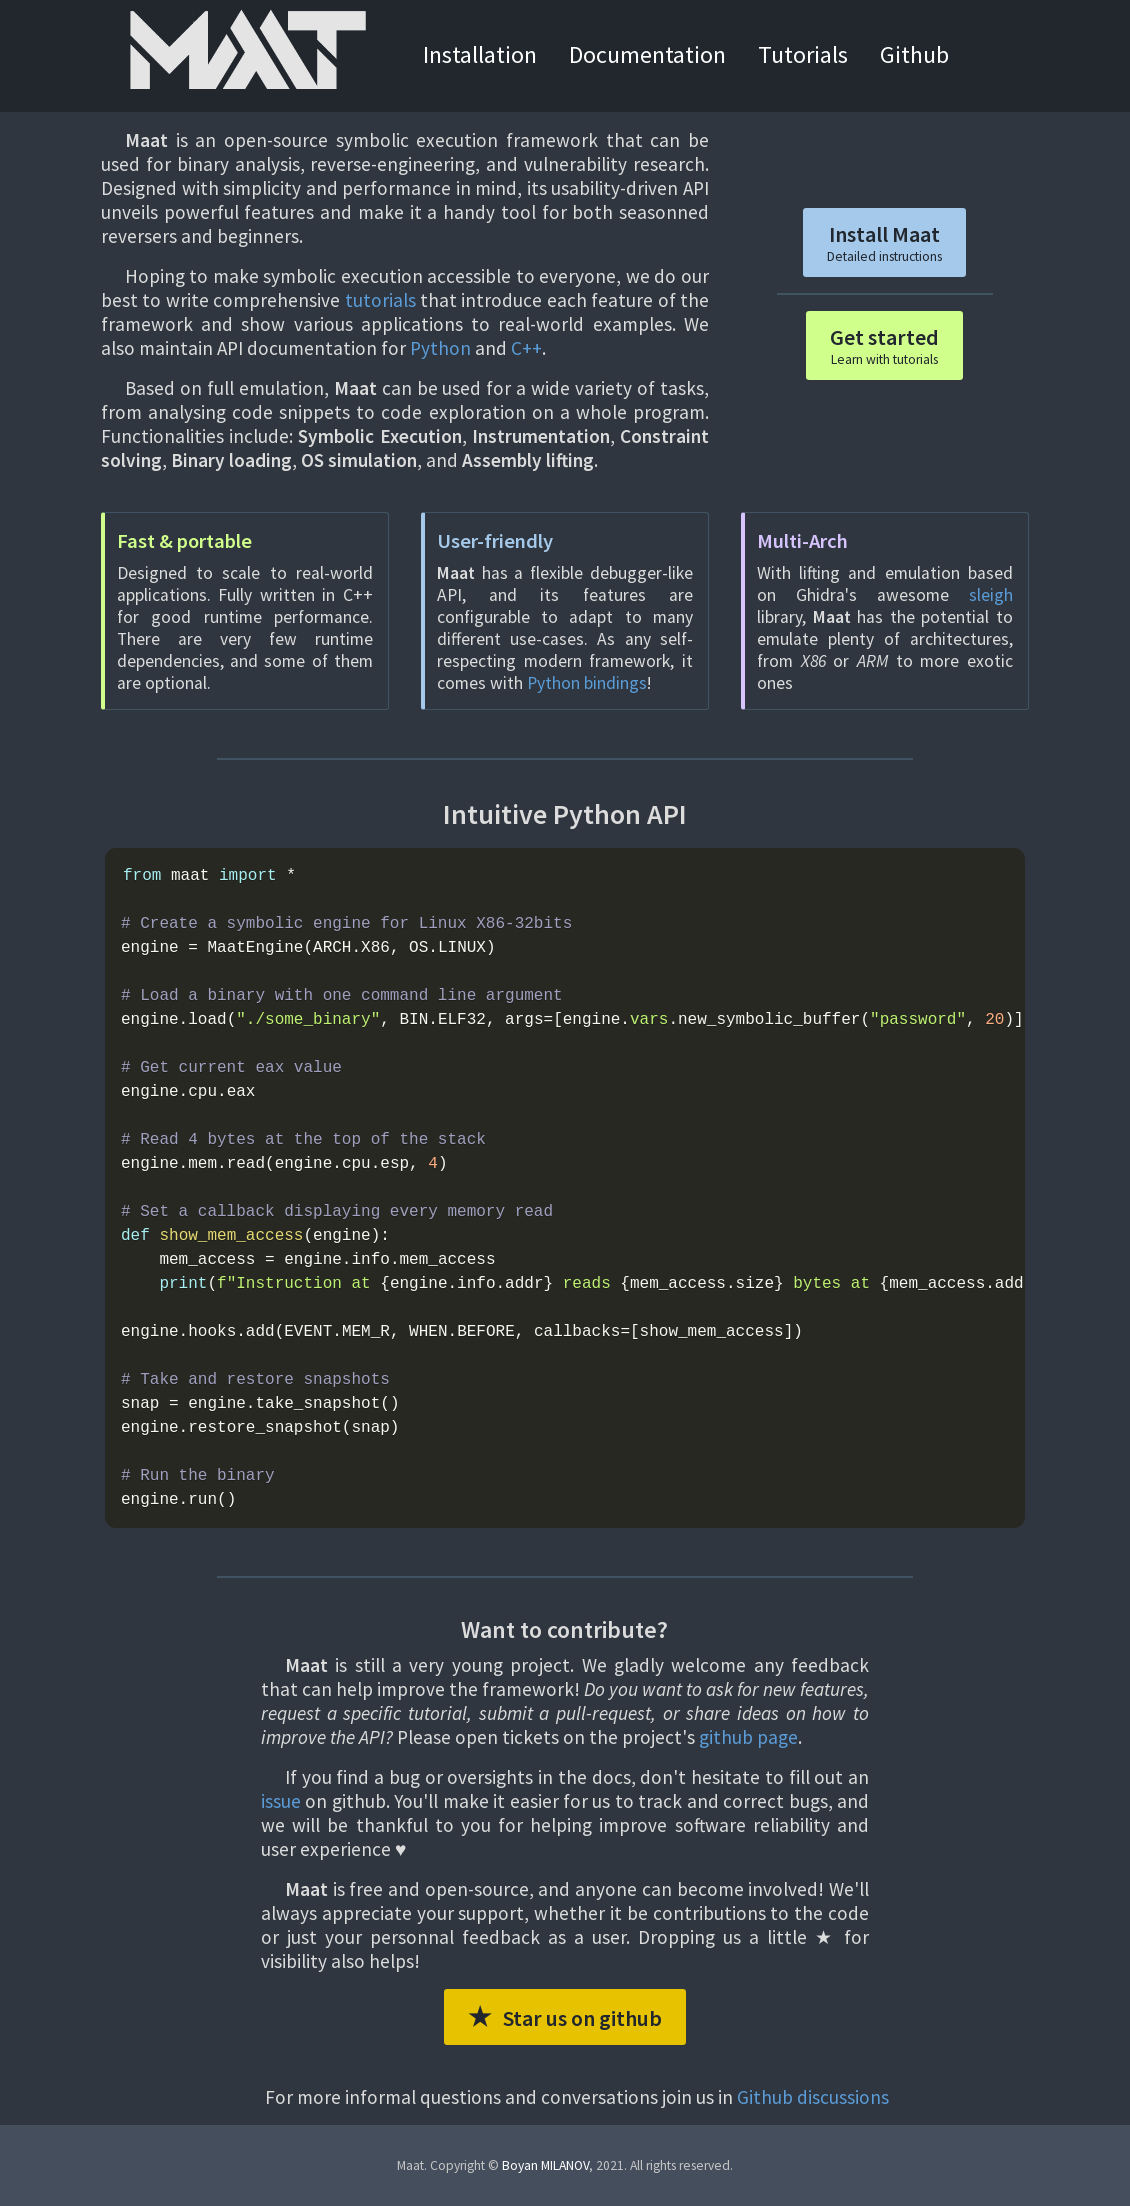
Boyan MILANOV (545, 2165)
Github (914, 54)
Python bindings (587, 683)
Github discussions (813, 2097)
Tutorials (803, 54)
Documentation (647, 54)
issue (281, 1801)
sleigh (991, 595)
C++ (526, 348)
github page (748, 1737)
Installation (480, 54)
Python (440, 348)
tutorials (380, 300)
